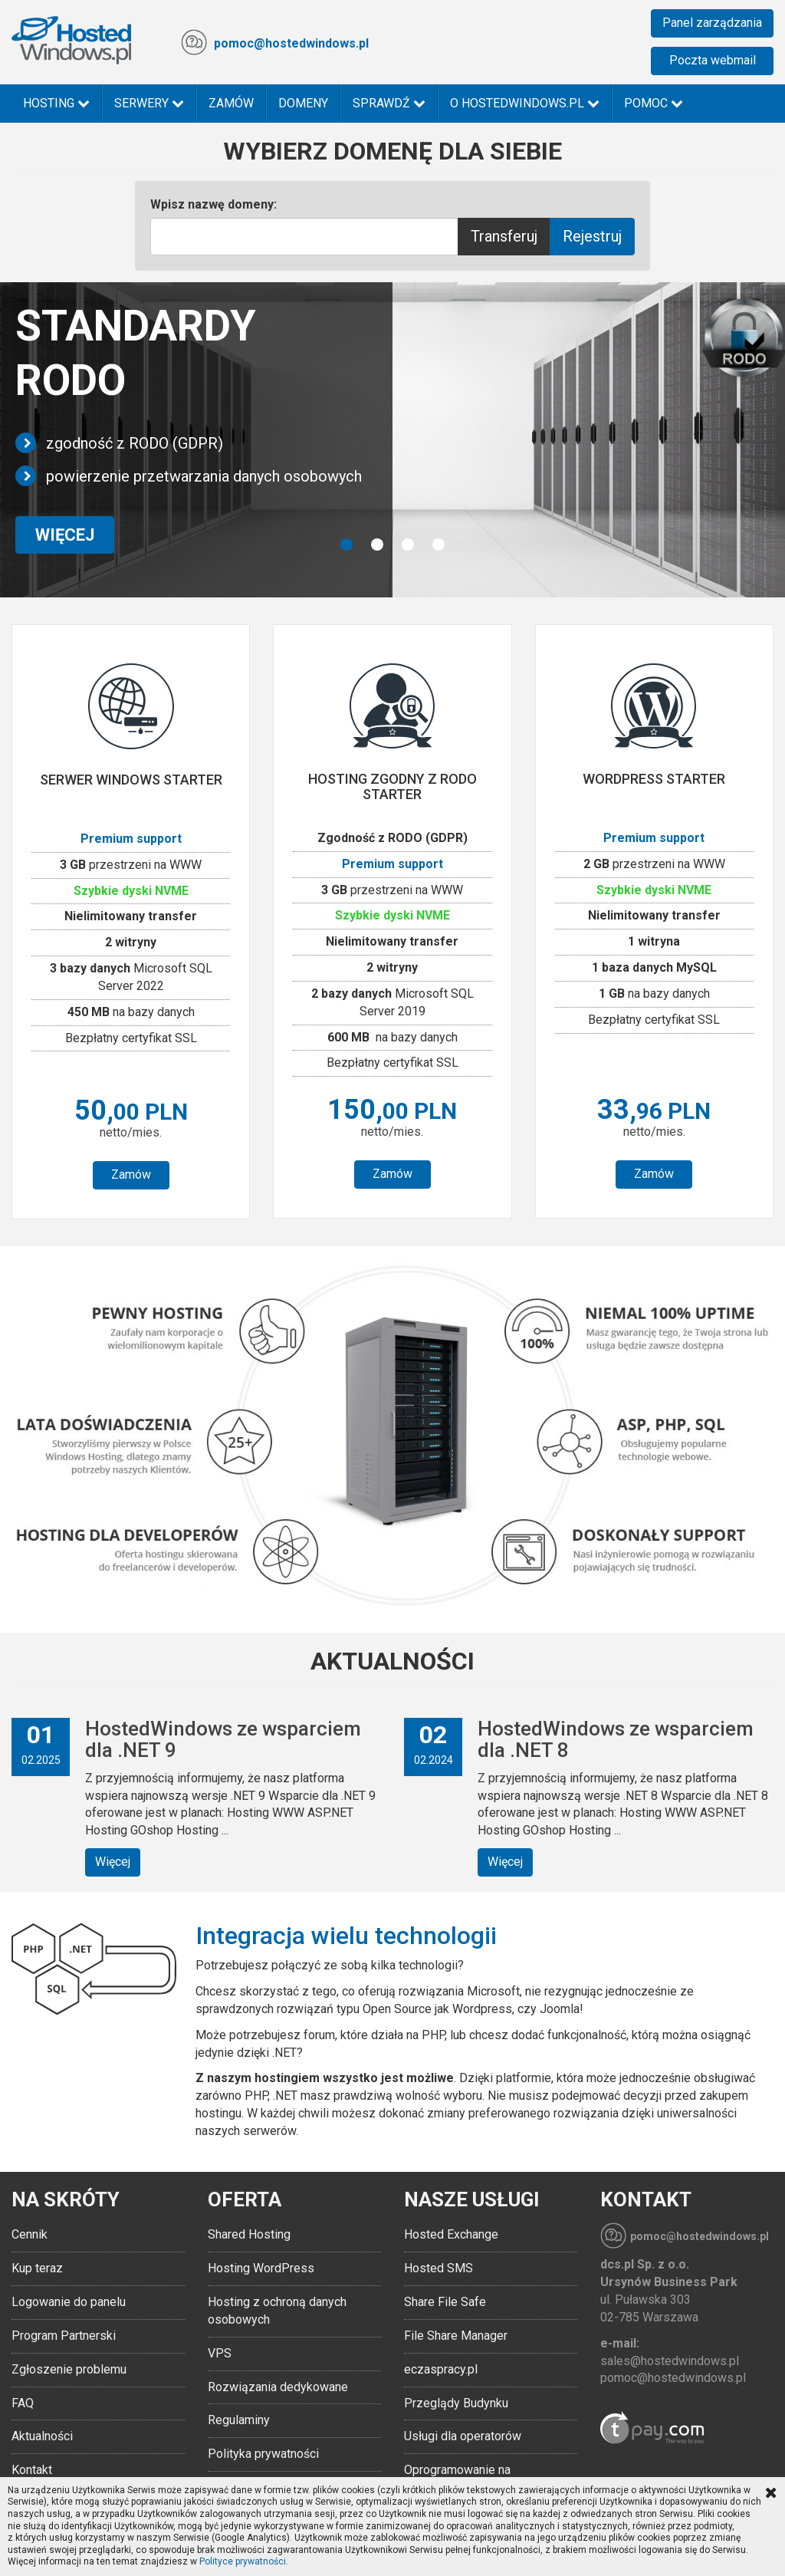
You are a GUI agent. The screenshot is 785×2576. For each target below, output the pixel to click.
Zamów (231, 103)
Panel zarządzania (712, 22)
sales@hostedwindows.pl (669, 2361)
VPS (220, 2353)
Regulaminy (239, 2420)
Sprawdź (389, 103)
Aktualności (42, 2436)
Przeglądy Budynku (456, 2403)
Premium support (131, 838)
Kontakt (31, 2469)
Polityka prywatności (263, 2453)
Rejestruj (592, 236)
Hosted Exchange (451, 2234)
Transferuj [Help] (504, 236)
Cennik (29, 2234)
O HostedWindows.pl (524, 103)
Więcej (112, 1861)
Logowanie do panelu (68, 2302)
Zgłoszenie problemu (68, 2369)
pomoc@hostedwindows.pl (291, 43)
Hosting (56, 103)
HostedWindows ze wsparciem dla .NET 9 (223, 1739)
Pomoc (653, 103)
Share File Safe (445, 2302)
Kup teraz (37, 2268)
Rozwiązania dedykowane (278, 2387)
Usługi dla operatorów (462, 2436)
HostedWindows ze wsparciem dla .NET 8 (616, 1739)
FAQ (22, 2403)
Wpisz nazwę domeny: (213, 204)
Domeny (303, 103)
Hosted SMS (438, 2268)
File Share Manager (455, 2335)
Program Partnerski (63, 2335)
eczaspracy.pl (441, 2369)
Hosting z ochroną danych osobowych (277, 2311)
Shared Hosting (249, 2234)
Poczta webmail (712, 60)
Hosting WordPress (261, 2268)
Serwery (149, 103)
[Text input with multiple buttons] (304, 236)
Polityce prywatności (242, 2561)
